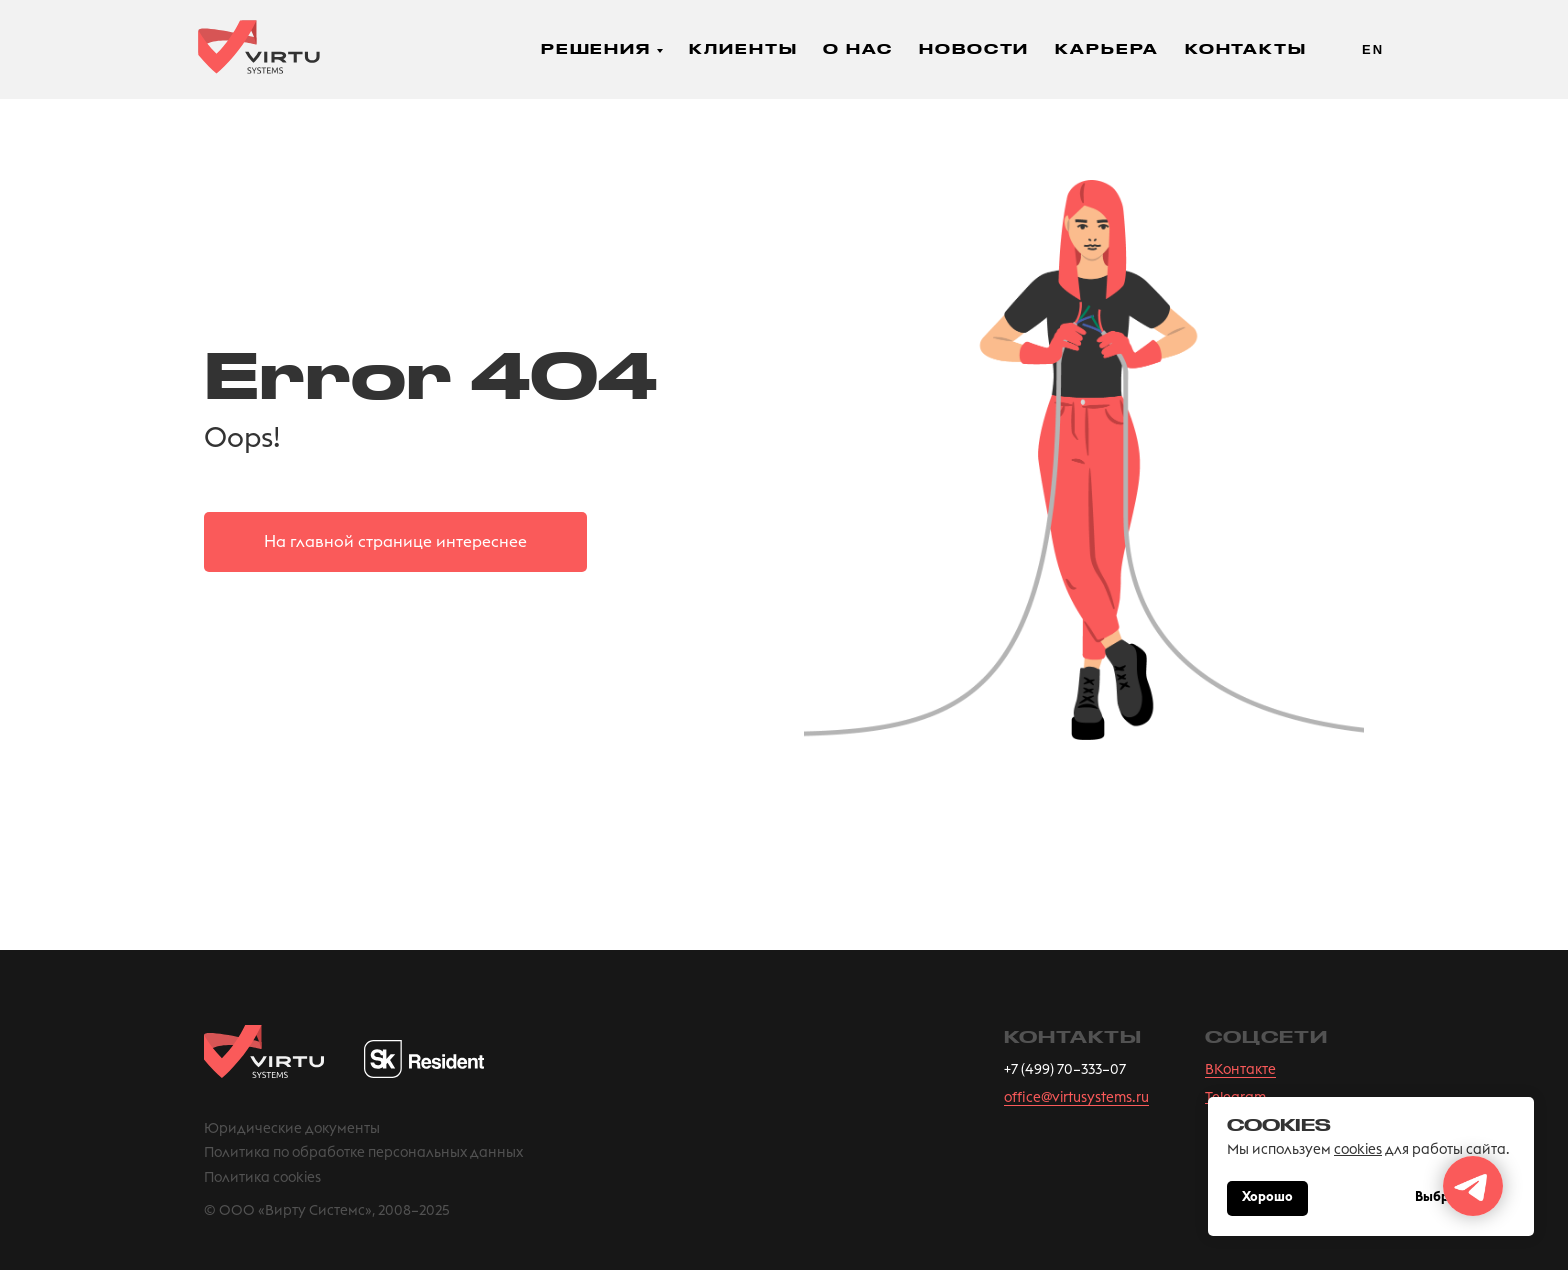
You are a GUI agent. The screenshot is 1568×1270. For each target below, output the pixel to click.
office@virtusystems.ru (1076, 1098)
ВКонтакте (1240, 1070)
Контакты (1246, 49)
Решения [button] (596, 49)
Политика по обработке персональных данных (363, 1153)
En (1373, 49)
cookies (1358, 1150)
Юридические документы (292, 1129)
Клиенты (743, 49)
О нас (858, 49)
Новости (974, 49)
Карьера (1106, 49)
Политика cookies (262, 1178)
